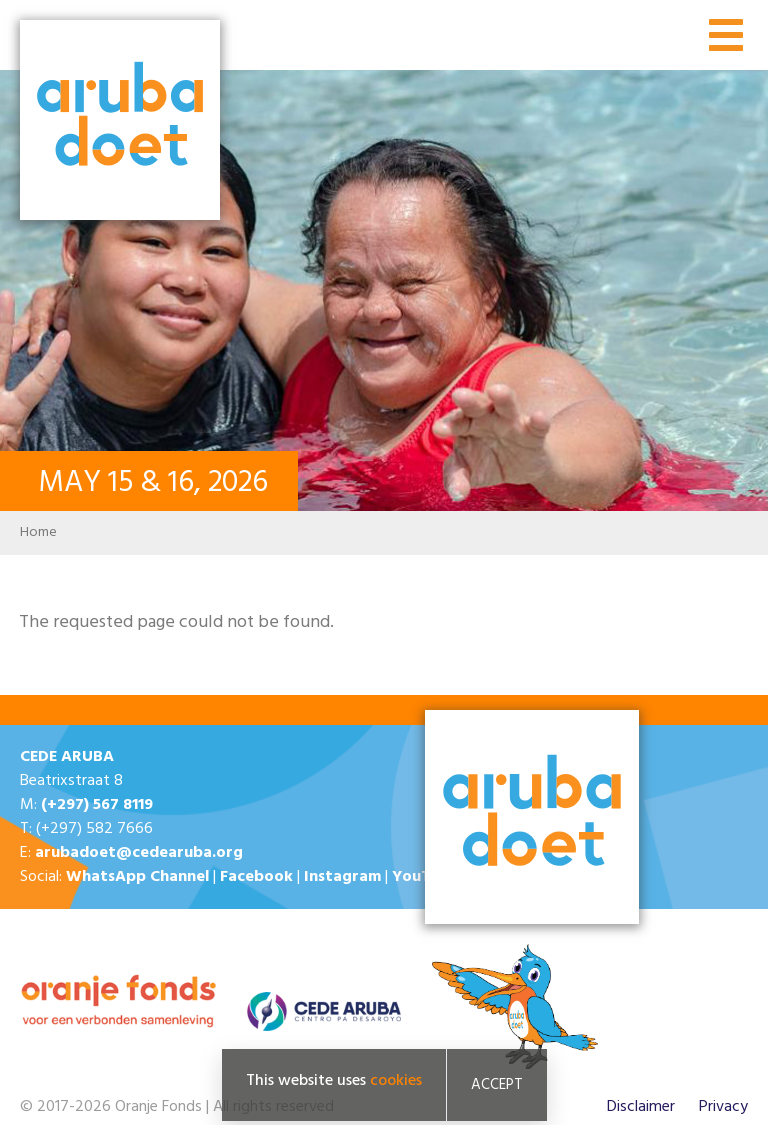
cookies (396, 1081)
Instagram (342, 877)
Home (38, 532)
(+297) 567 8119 (97, 805)
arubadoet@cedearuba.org (139, 853)
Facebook (256, 877)
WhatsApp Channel (137, 877)
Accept (497, 1085)
